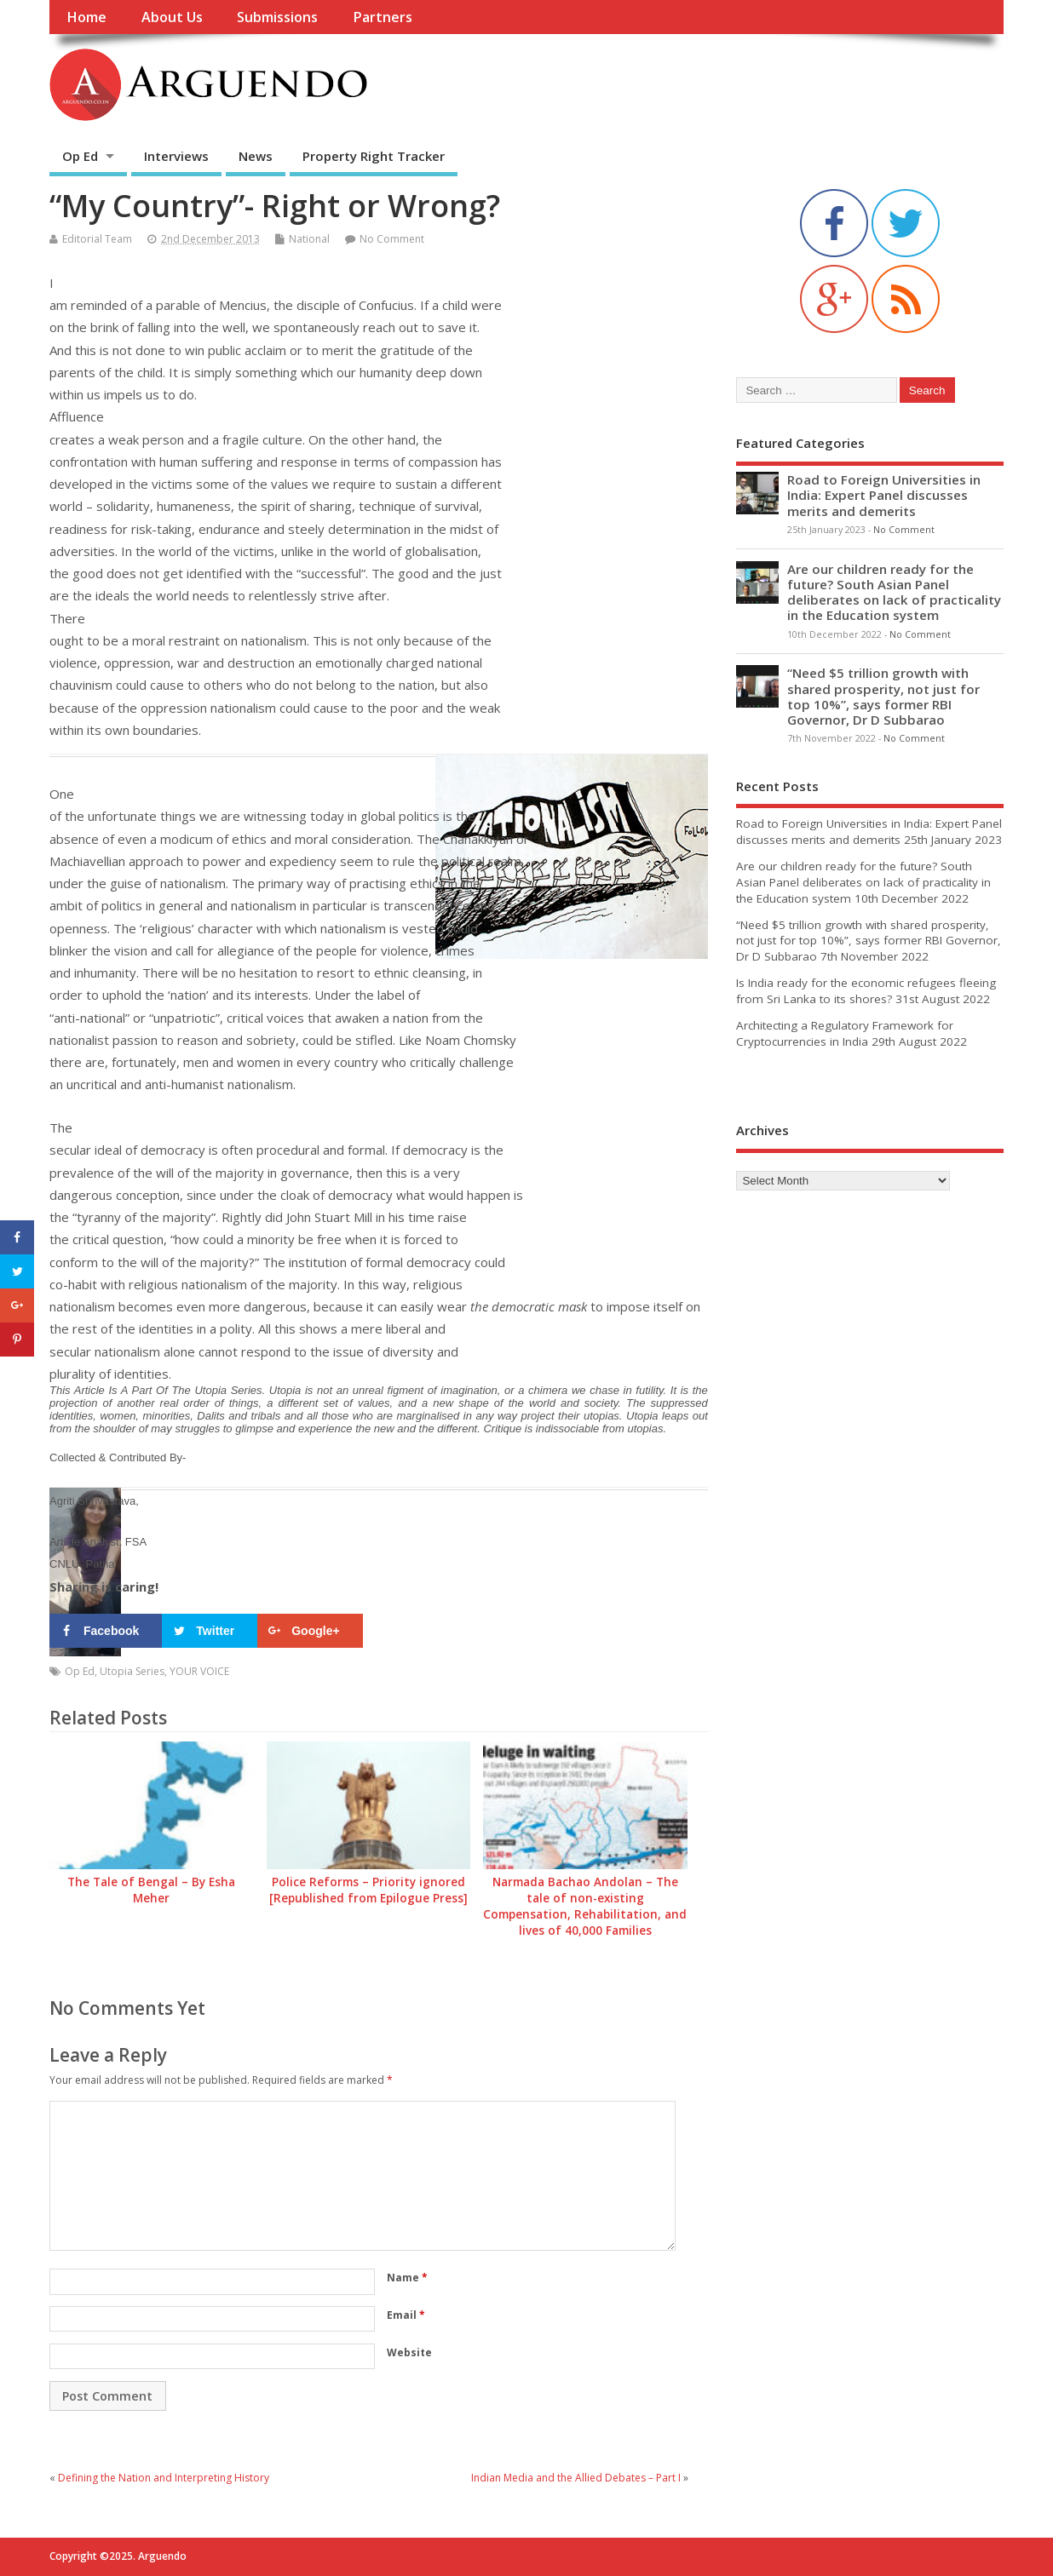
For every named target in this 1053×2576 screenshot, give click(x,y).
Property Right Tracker (373, 155)
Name (407, 2277)
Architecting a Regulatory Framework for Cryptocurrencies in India (844, 1033)
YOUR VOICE (199, 1671)
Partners (382, 17)
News (256, 155)
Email (406, 2315)
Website (409, 2352)
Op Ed (80, 155)
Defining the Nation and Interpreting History (163, 2477)
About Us (172, 17)
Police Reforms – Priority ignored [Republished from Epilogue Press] (368, 1890)
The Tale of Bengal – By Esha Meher (151, 1890)
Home (86, 17)
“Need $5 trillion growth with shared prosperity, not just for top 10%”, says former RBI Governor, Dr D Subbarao (883, 696)
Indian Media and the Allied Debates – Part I (576, 2477)
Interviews (176, 155)
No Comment (392, 239)
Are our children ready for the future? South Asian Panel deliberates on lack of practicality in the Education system (894, 592)
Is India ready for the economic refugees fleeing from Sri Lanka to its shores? (866, 991)
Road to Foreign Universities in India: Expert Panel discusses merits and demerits (884, 495)
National (309, 239)
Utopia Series (132, 1671)
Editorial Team (97, 239)
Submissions (277, 17)
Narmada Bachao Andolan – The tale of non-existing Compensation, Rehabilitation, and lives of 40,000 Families (585, 1906)
